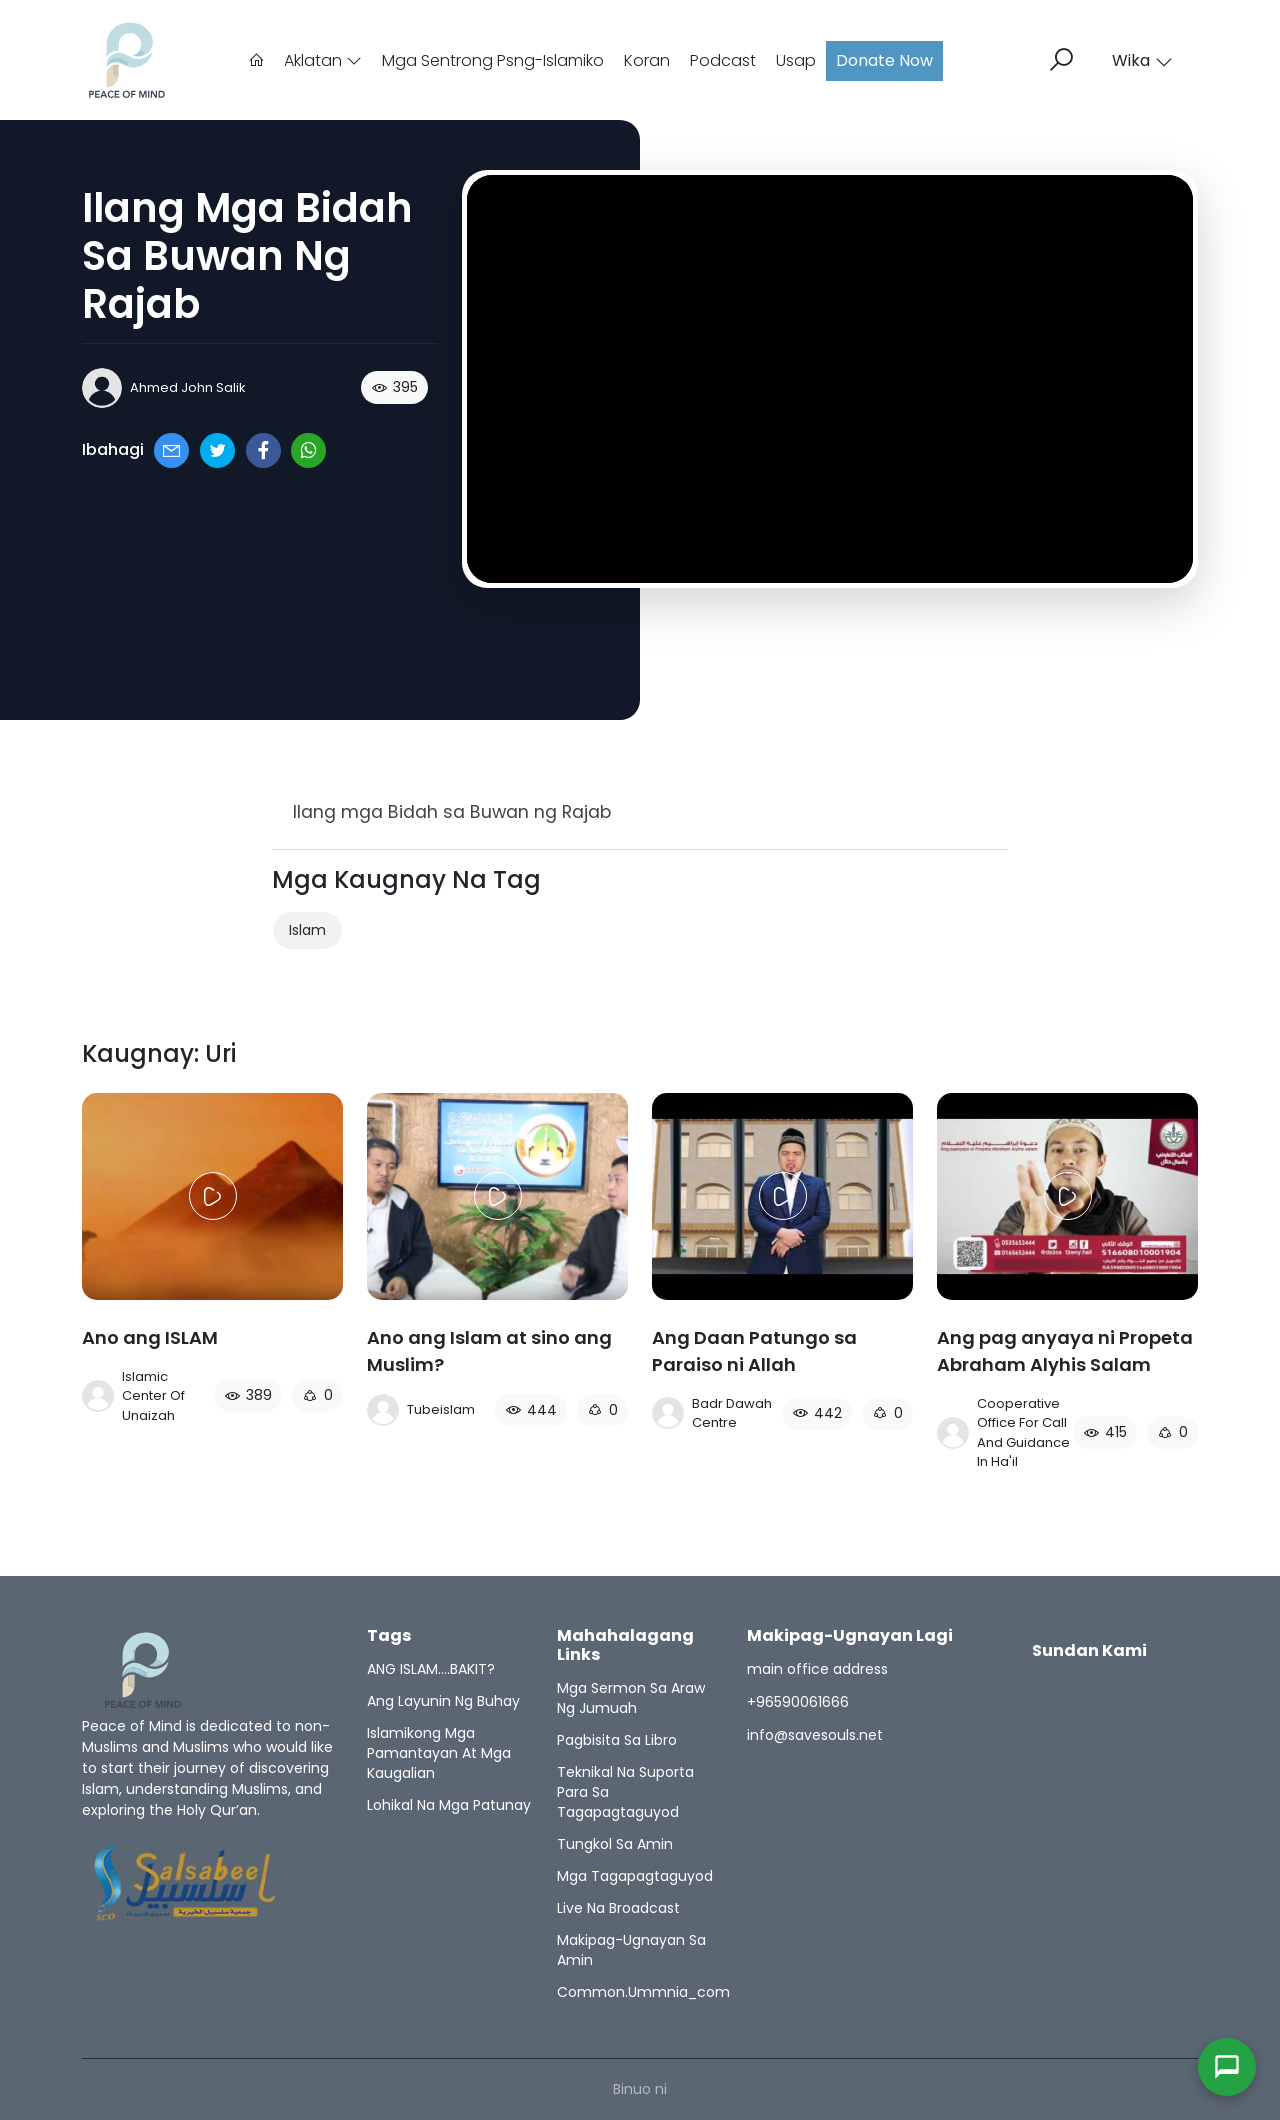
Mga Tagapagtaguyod (635, 1876)
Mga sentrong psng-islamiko (493, 60)
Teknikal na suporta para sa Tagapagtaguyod (625, 1792)
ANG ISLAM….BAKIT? (431, 1669)
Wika (1142, 60)
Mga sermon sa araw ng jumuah (631, 1698)
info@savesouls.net (815, 1735)
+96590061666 (798, 1702)
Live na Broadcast (618, 1908)
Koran (647, 60)
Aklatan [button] (323, 60)
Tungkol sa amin (615, 1844)
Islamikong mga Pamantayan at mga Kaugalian (439, 1753)
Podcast (723, 60)
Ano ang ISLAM (150, 1337)
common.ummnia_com (643, 1992)
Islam (307, 930)
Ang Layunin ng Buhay (443, 1701)
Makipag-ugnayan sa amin (631, 1950)
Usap (796, 60)
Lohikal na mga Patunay (449, 1805)
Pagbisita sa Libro (617, 1740)
